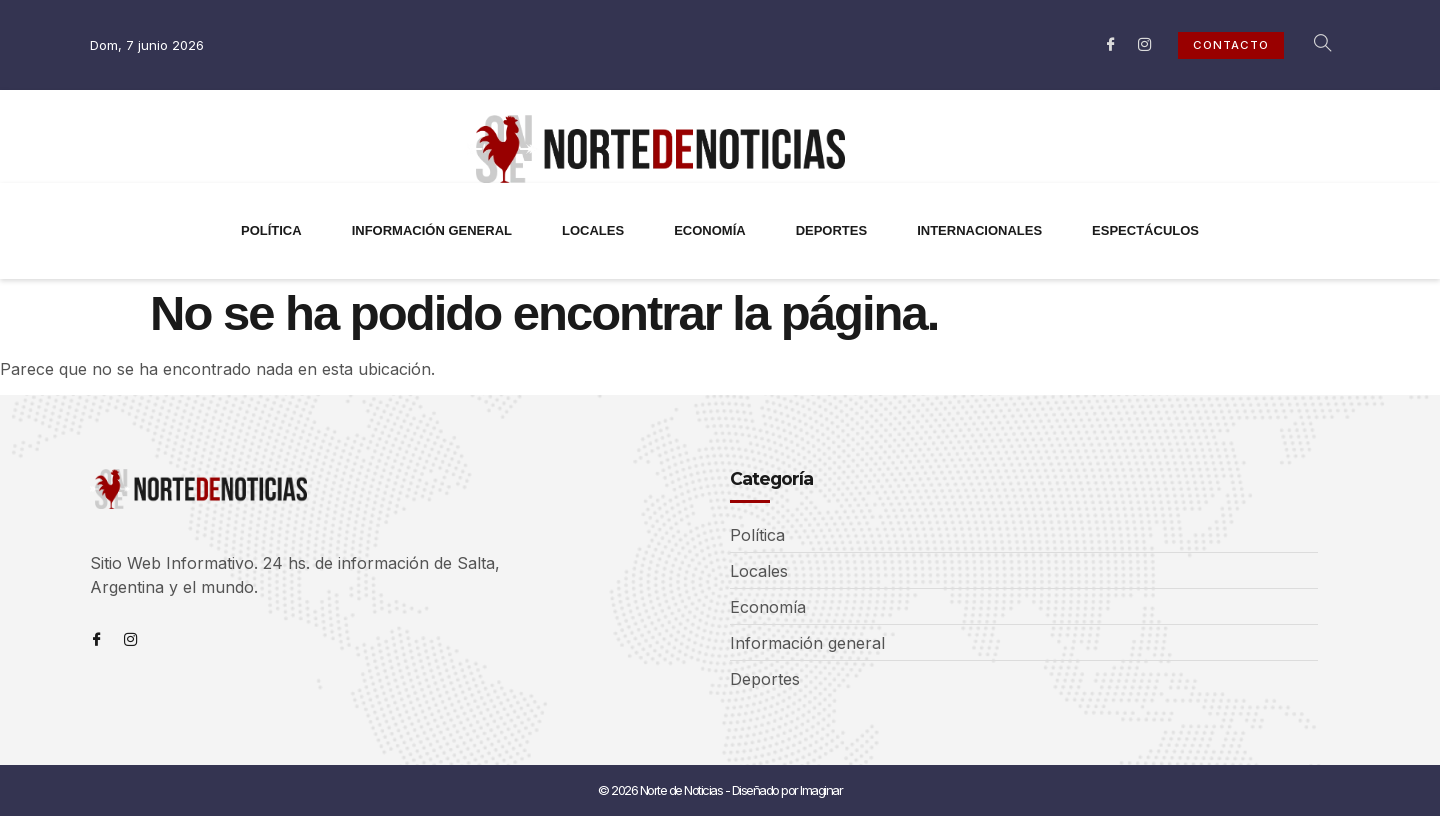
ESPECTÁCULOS (1145, 230)
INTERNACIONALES (979, 230)
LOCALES (593, 230)
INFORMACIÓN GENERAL (432, 230)
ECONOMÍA (710, 230)
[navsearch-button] (1312, 45)
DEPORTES (832, 230)
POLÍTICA (271, 230)
